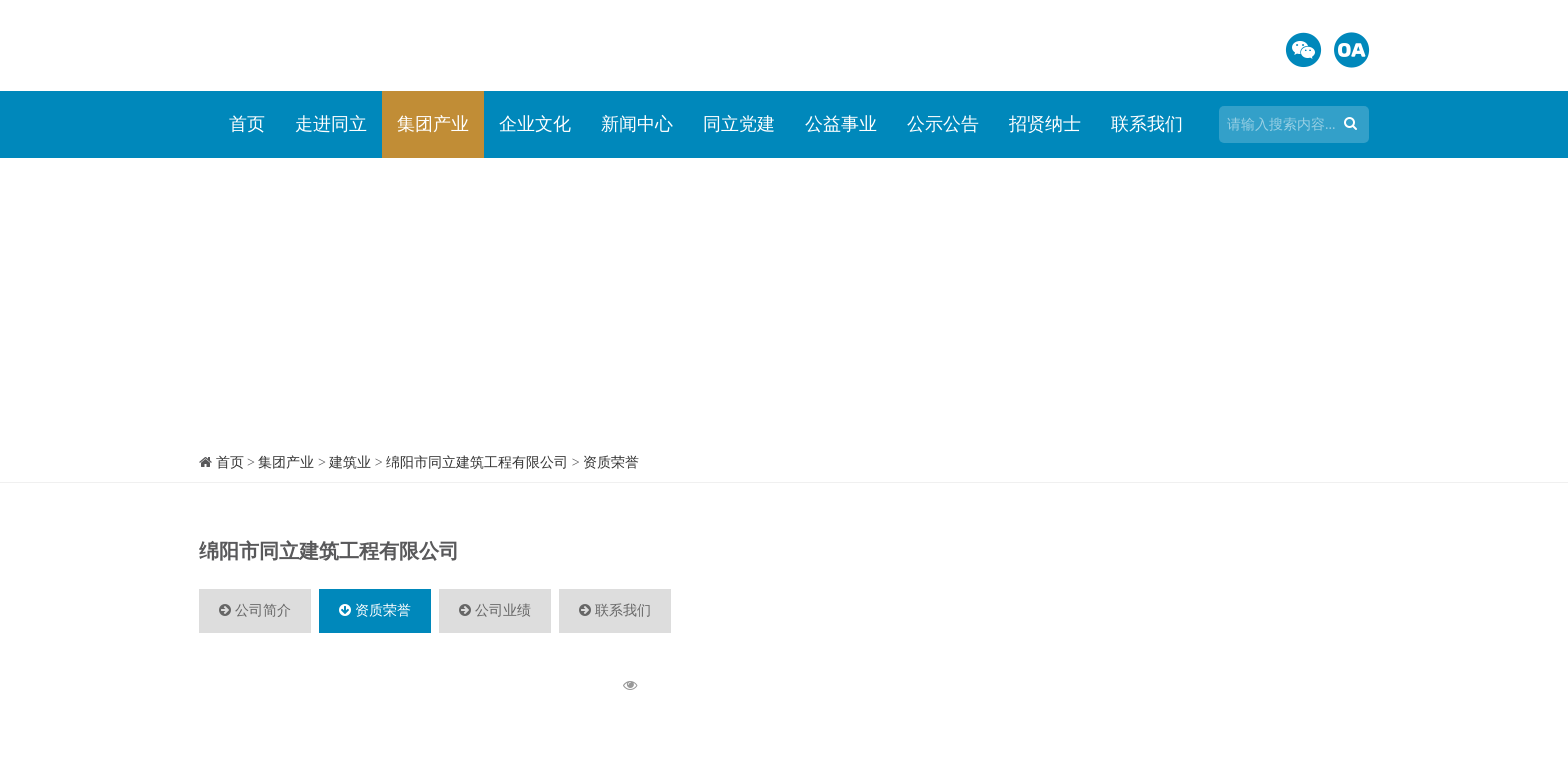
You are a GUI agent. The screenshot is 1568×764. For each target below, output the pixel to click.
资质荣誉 (611, 462)
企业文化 (535, 124)
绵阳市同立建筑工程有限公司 (477, 462)
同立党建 (739, 124)
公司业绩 (495, 610)
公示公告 (943, 124)
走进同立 (331, 124)
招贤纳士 (1045, 124)
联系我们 (1147, 124)
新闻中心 (637, 124)
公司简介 (255, 610)
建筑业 (350, 462)
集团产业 (433, 124)
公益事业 (841, 124)
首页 (247, 124)
